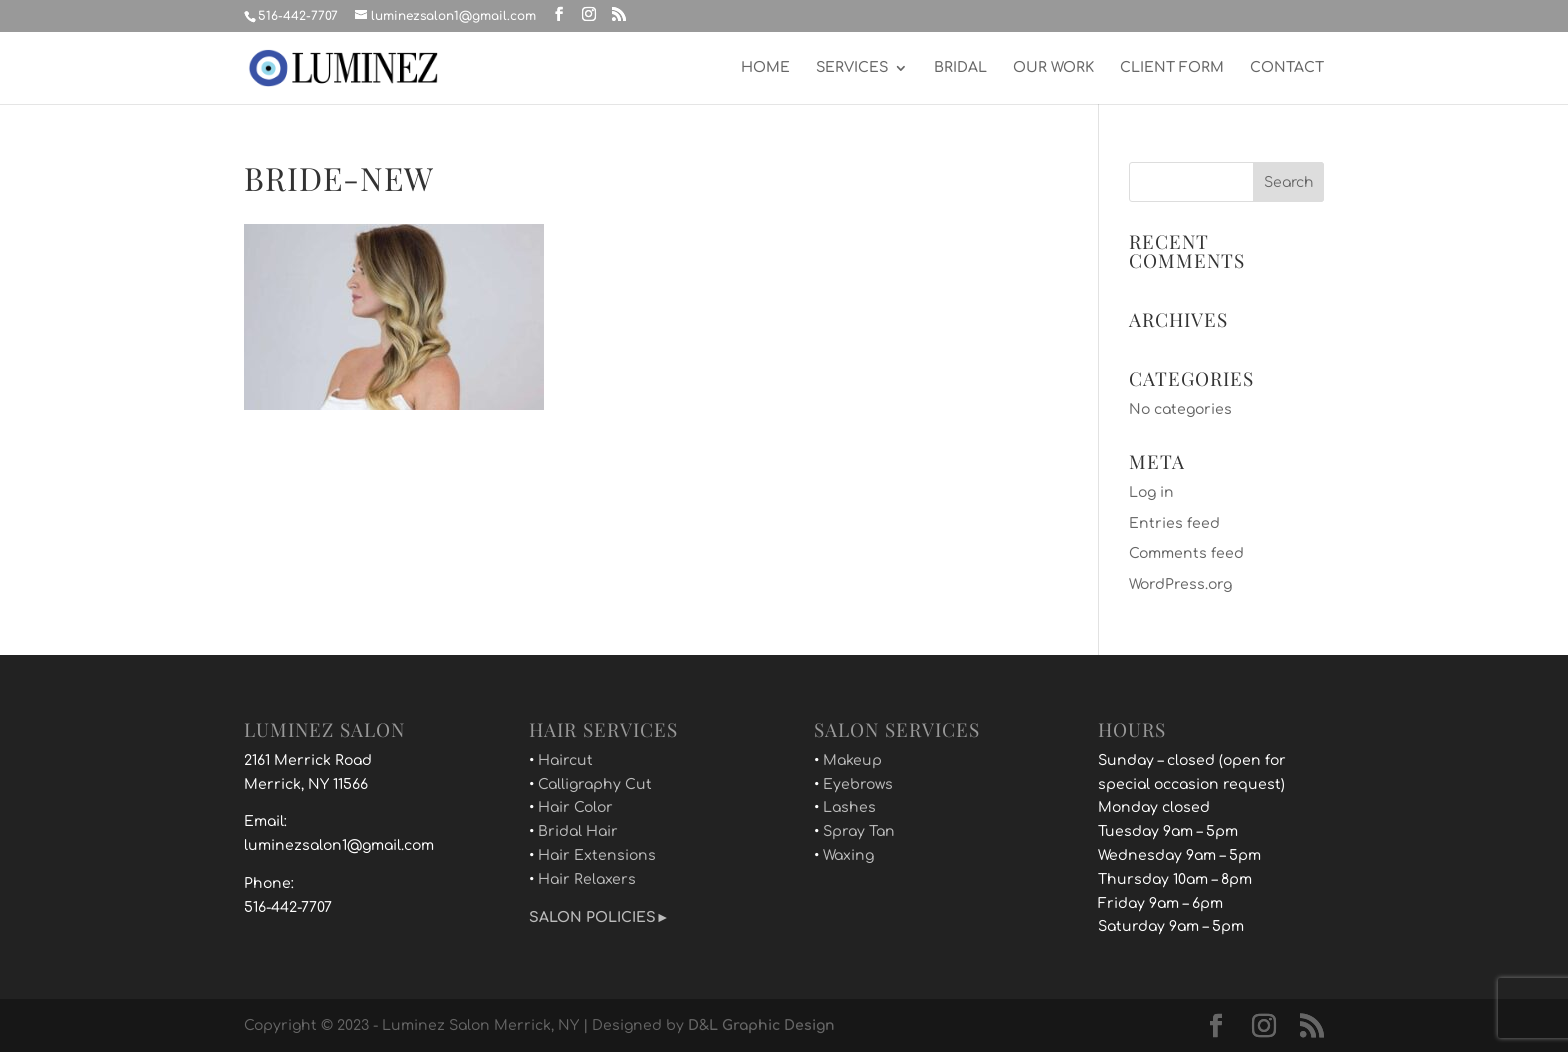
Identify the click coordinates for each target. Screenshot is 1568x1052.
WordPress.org (1180, 584)
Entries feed (1174, 523)
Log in (1151, 492)
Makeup (852, 760)
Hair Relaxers (587, 879)
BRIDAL (960, 68)
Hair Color (575, 807)
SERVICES (852, 68)
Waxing (848, 855)
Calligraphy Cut (595, 784)
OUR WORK (1053, 68)
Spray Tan (859, 831)
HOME (765, 68)
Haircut (565, 760)
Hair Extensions (597, 855)
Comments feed (1186, 553)
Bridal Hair (578, 831)
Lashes (849, 807)
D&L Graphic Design (761, 1025)
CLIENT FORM (1172, 68)
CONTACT (1287, 68)
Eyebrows (858, 784)
